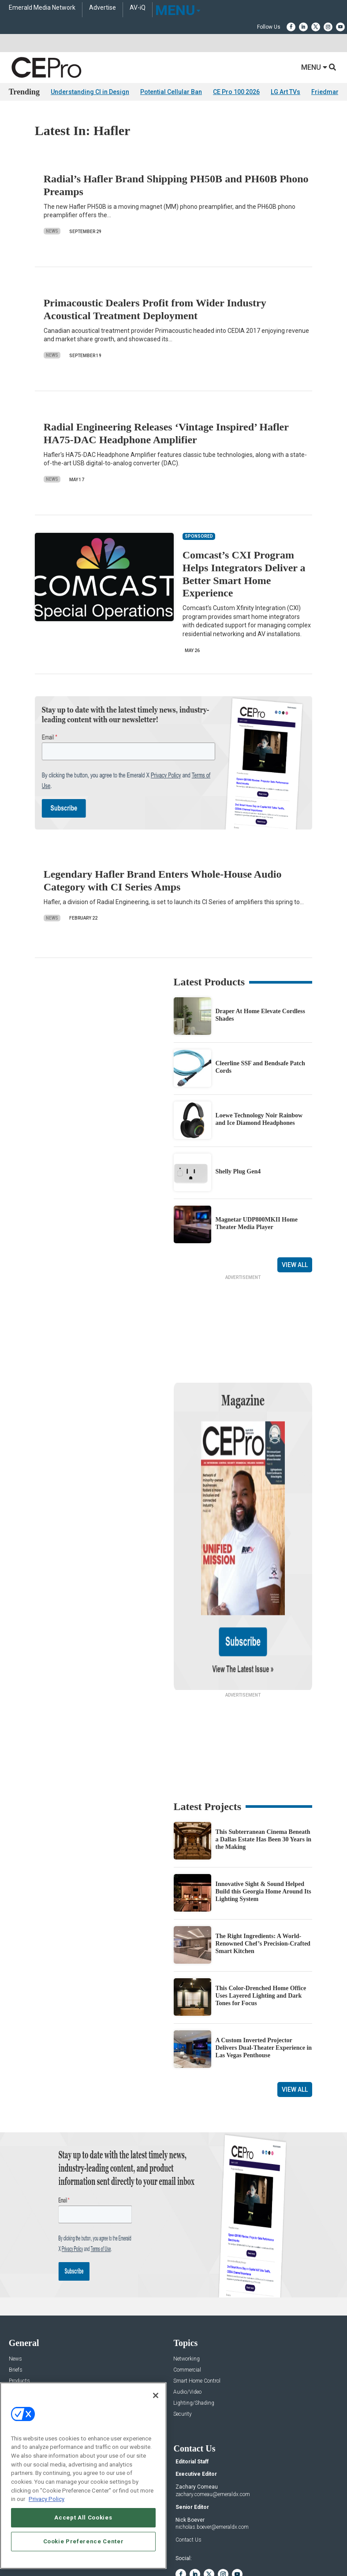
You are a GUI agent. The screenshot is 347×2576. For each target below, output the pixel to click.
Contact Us (188, 2455)
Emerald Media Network (42, 7)
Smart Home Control (196, 2296)
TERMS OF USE (169, 2549)
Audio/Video (187, 2307)
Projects (18, 2307)
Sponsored (21, 2329)
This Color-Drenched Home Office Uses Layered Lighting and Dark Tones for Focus (261, 1910)
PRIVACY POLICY (212, 2549)
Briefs (15, 2285)
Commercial (187, 2285)
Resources (21, 2318)
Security (182, 2329)
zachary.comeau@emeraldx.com (212, 2409)
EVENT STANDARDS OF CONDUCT (223, 2541)
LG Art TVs (285, 91)
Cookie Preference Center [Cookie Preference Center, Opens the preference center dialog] (83, 2541)
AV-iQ (138, 7)
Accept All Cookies (83, 2517)
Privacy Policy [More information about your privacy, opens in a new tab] (46, 2499)
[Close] (155, 2395)
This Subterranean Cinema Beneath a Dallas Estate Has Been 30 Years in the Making (264, 1754)
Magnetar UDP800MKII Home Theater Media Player (257, 1223)
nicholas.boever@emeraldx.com (212, 2442)
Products (19, 2296)
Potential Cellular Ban (171, 91)
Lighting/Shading (193, 2318)
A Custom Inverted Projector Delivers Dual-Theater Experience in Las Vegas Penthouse (264, 1962)
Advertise (102, 7)
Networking (186, 2274)
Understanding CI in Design (90, 91)
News (52, 231)
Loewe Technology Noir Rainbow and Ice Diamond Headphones (259, 1119)
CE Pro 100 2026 (236, 91)
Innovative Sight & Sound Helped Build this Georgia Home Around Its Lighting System (263, 1806)
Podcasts (20, 2340)
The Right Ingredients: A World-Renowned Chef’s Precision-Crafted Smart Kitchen (263, 1858)
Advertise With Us (30, 2379)
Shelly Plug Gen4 (238, 1171)
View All (295, 1264)
